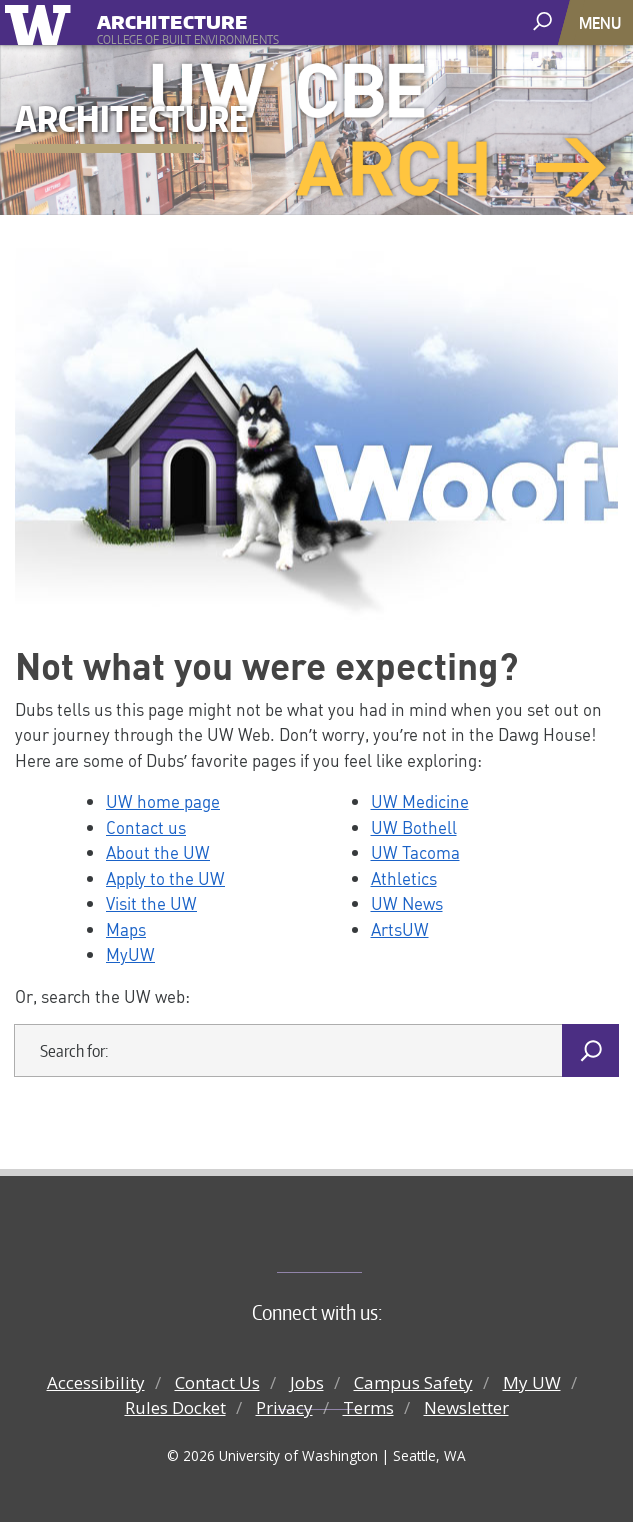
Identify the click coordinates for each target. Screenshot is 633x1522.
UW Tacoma (415, 852)
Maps (126, 929)
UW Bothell (414, 827)
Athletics (404, 878)
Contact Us (217, 1382)
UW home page (163, 801)
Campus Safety (413, 1382)
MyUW (130, 954)
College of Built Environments (356, 1239)
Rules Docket (175, 1407)
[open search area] (544, 21)
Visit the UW (151, 903)
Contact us (146, 827)
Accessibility (96, 1382)
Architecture (172, 19)
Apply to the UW (165, 878)
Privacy (284, 1407)
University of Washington (41, 22)
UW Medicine (420, 801)
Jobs (307, 1382)
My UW (532, 1382)
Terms (368, 1407)
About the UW (158, 852)
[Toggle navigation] (602, 22)
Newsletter (466, 1407)
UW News (407, 903)
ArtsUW (400, 929)
